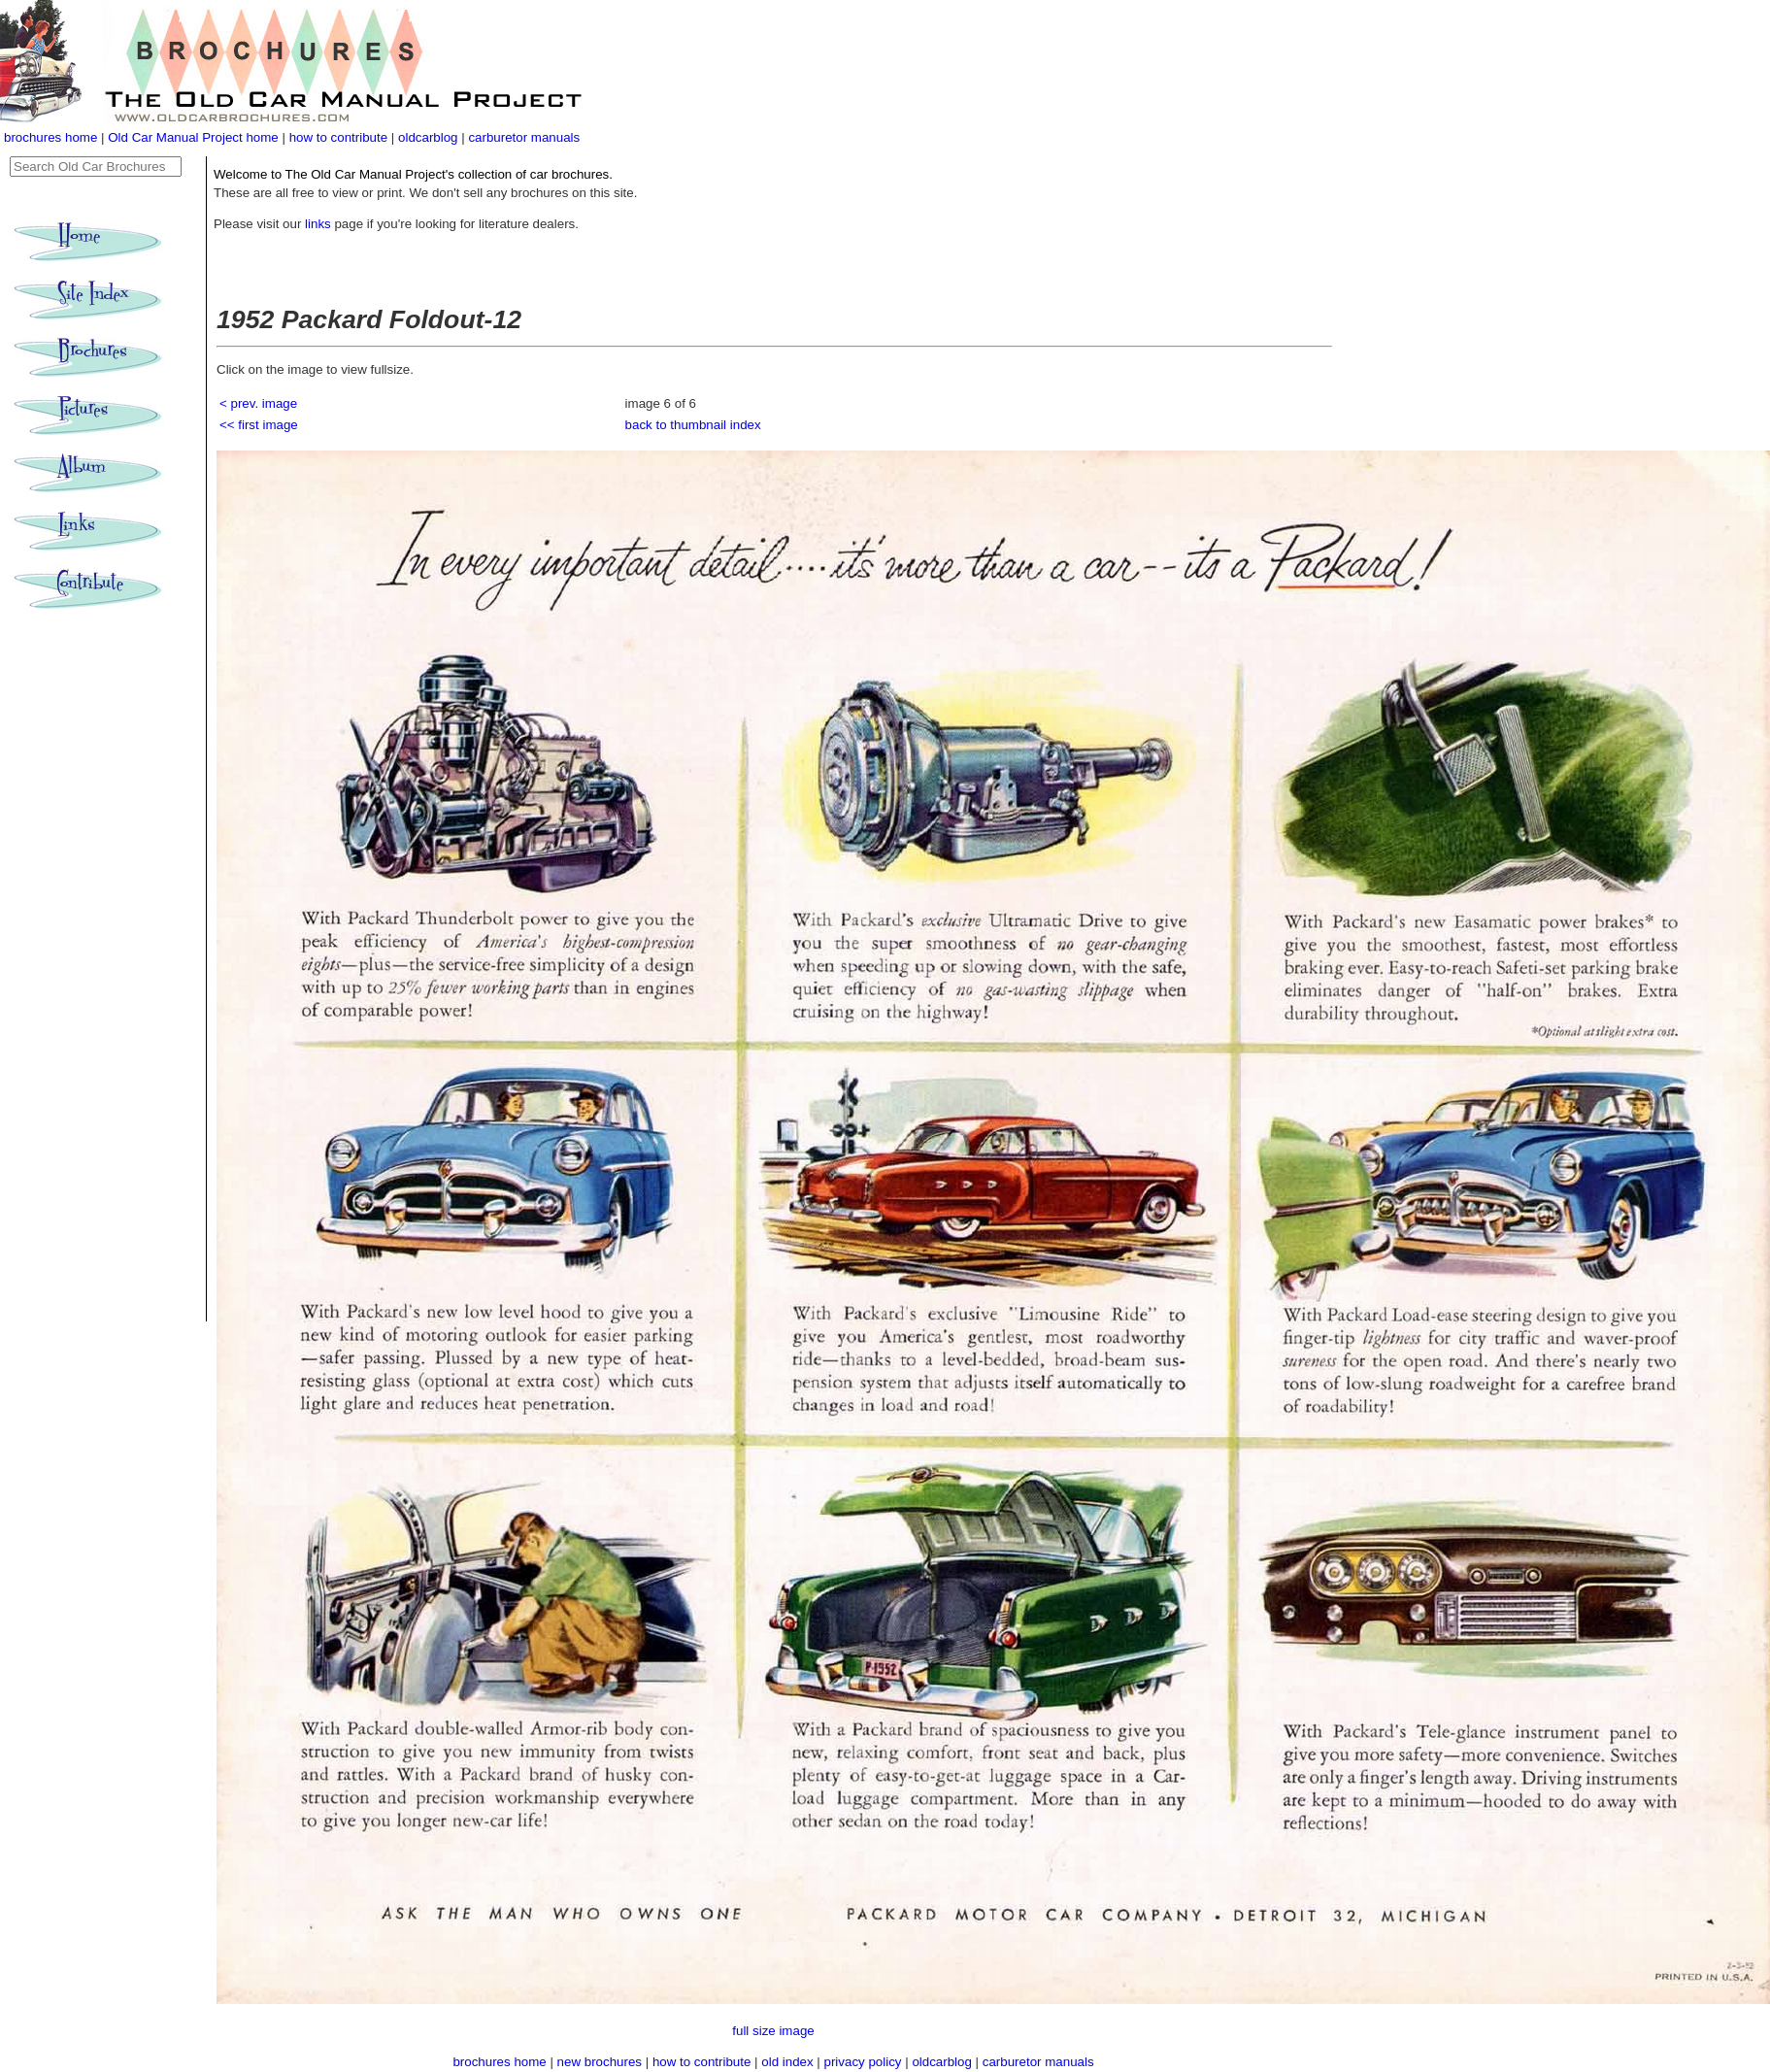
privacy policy (865, 2062)
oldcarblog (428, 137)
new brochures (599, 2062)
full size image (773, 2030)
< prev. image (258, 403)
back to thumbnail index (693, 425)
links (318, 224)
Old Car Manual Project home (195, 137)
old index (787, 2062)
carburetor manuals (524, 137)
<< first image (258, 425)
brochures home (50, 137)
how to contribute (338, 137)
